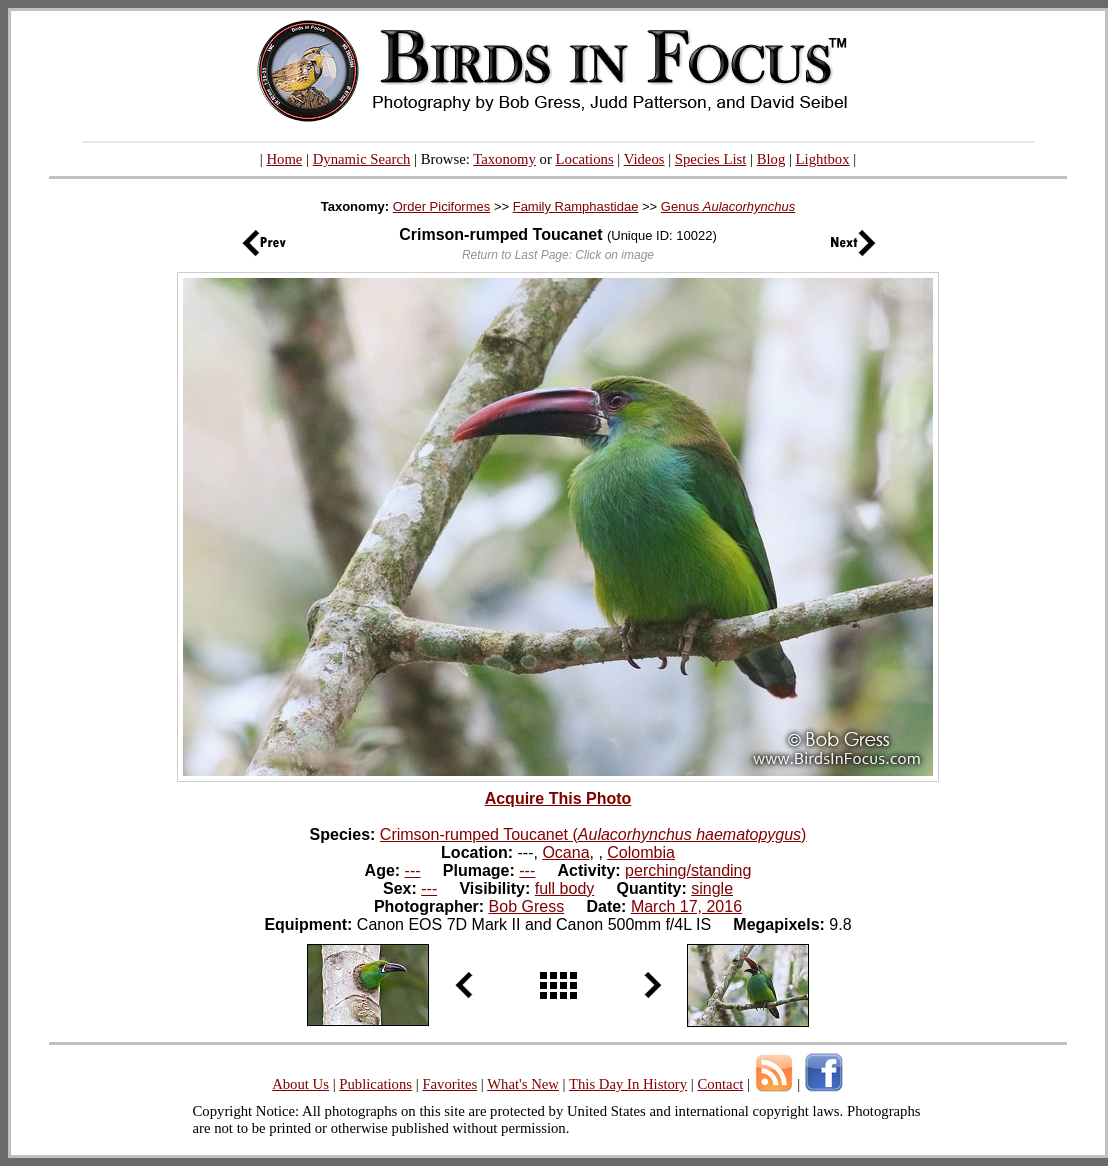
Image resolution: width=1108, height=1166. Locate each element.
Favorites (449, 1084)
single (712, 888)
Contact (720, 1084)
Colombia (641, 852)
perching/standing (688, 870)
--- (413, 870)
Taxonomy (504, 159)
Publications (375, 1084)
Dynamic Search (362, 159)
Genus (728, 206)
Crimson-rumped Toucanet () (593, 834)
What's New (523, 1084)
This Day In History (628, 1084)
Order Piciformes (442, 206)
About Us (300, 1084)
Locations (585, 159)
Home (284, 159)
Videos (644, 159)
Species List (711, 159)
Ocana (565, 852)
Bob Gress (527, 906)
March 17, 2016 (686, 906)
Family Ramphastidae (576, 206)
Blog (771, 159)
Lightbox (823, 159)
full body (565, 888)
